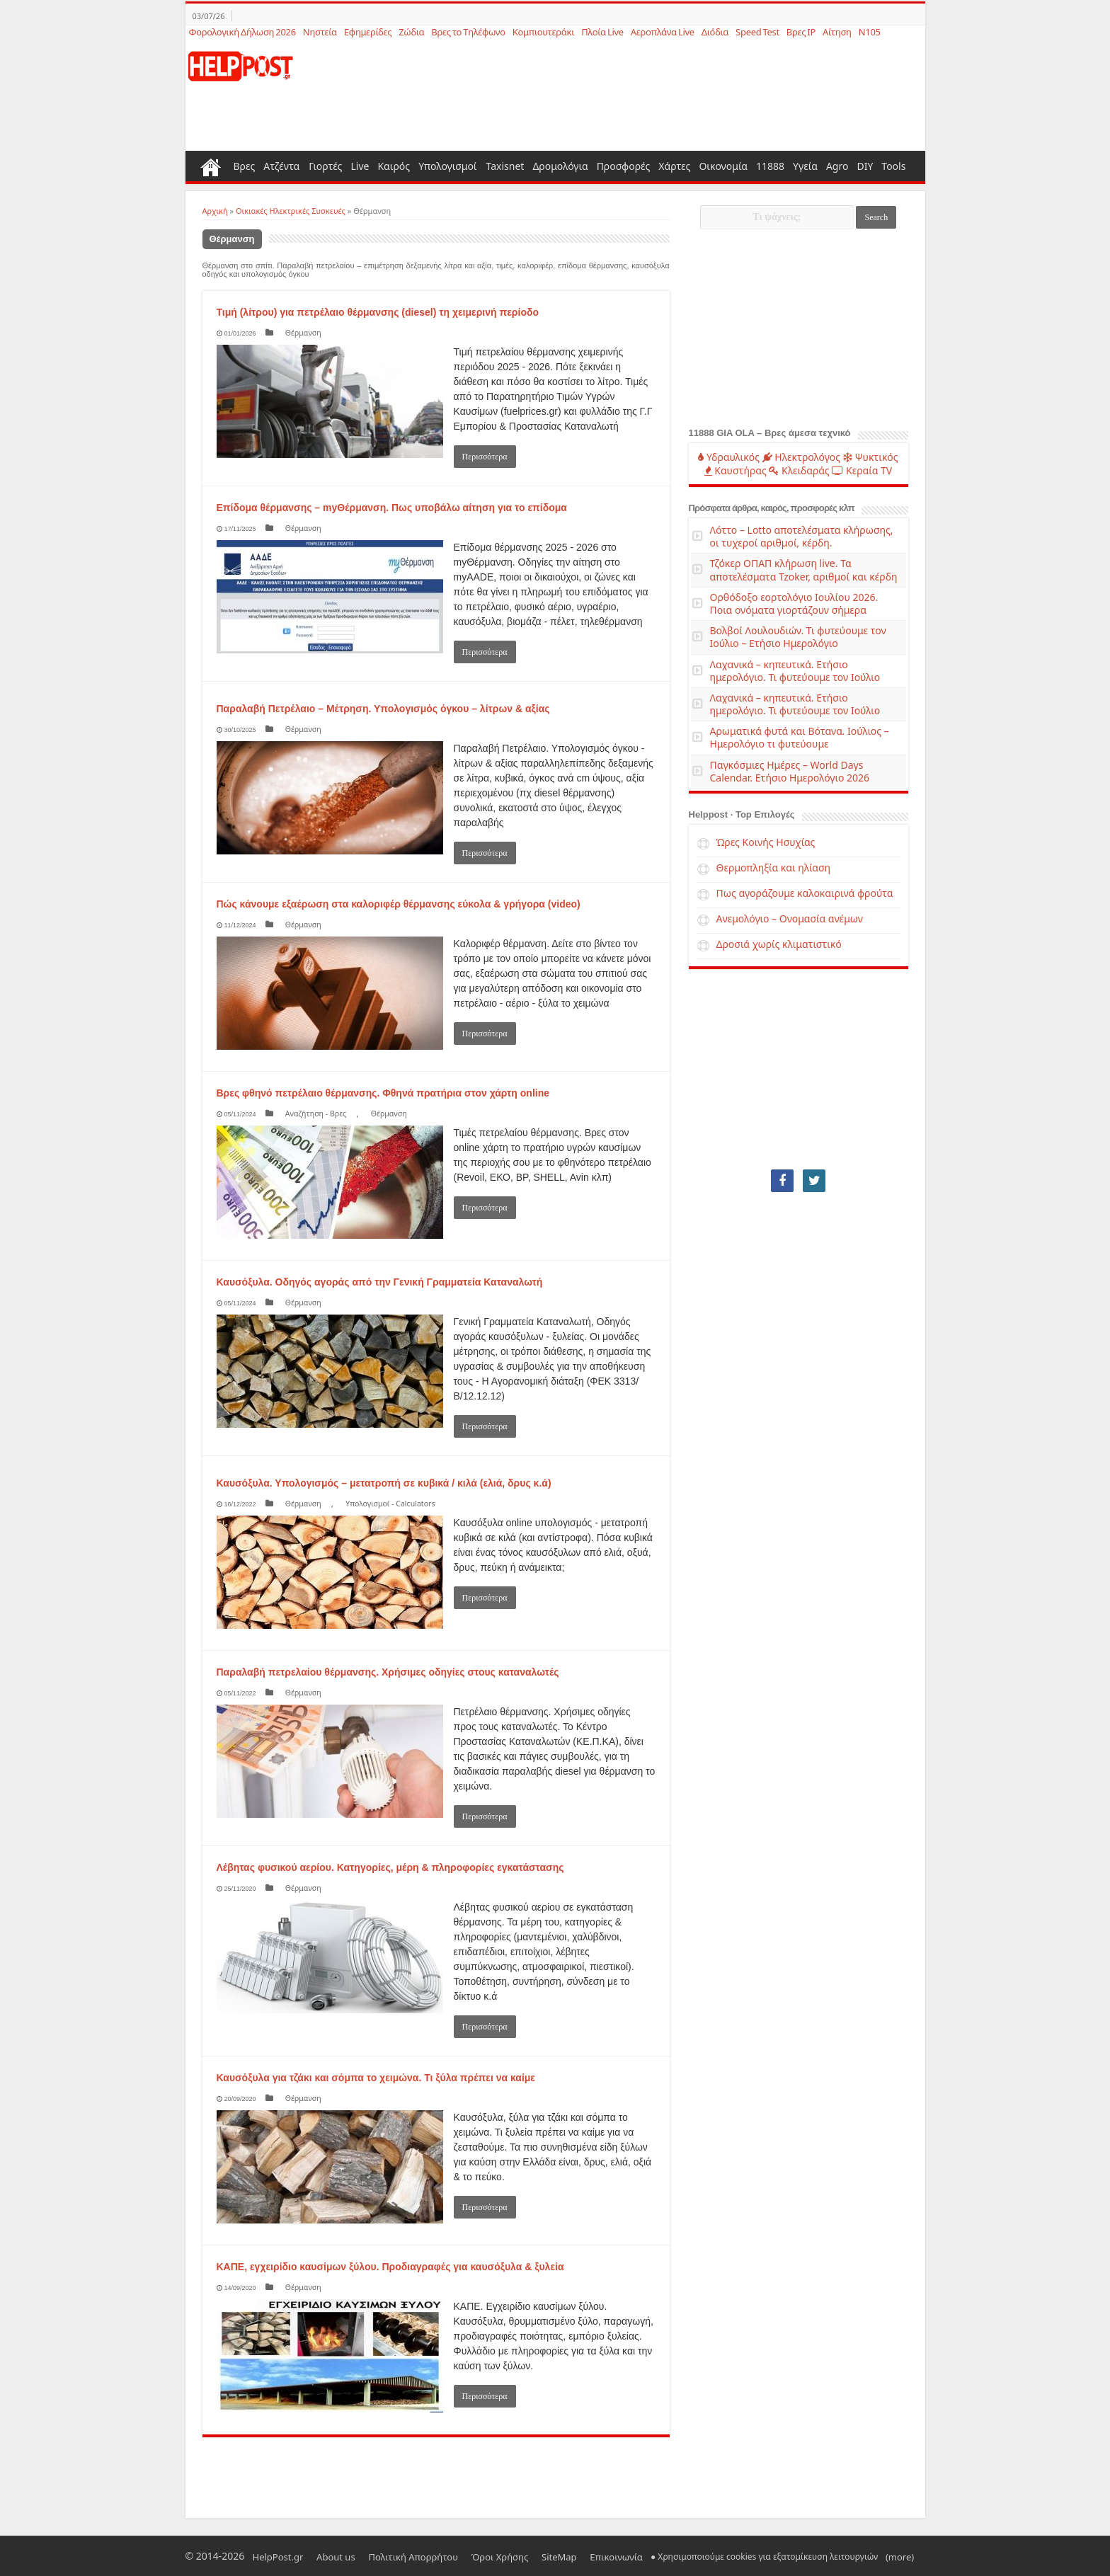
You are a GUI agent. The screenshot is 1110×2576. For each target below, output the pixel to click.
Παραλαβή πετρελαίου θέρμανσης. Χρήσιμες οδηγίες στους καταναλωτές (388, 1672)
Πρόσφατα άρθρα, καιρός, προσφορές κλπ (772, 508)
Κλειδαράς (799, 470)
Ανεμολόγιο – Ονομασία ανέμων (789, 918)
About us (319, 2556)
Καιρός (393, 166)
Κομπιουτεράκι (543, 31)
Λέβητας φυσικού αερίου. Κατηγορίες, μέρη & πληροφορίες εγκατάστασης (390, 1867)
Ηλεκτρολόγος (801, 457)
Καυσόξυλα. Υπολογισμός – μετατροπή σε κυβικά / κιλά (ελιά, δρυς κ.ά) (384, 1483)
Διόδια (715, 31)
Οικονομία (723, 166)
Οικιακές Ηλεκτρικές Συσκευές (290, 210)
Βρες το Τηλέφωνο (468, 31)
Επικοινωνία (557, 2556)
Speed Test (757, 31)
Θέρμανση (295, 332)
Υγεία (805, 166)
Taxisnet (505, 166)
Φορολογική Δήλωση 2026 (242, 31)
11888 (770, 166)
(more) (830, 2556)
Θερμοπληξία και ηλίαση (773, 867)
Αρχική (215, 210)
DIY (865, 166)
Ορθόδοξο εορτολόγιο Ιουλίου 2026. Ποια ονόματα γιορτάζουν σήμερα (794, 603)
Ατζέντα (281, 166)
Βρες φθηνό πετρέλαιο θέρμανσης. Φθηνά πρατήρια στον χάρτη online (383, 1093)
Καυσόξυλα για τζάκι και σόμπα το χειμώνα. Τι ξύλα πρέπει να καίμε (376, 2077)
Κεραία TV (862, 470)
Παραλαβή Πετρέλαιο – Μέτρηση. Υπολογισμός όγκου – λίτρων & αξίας (383, 708)
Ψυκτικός (870, 457)
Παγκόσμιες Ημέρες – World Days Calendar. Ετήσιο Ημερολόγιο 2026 (790, 771)
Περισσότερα (485, 457)
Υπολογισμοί (447, 166)
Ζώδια (411, 31)
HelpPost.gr (272, 2556)
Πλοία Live (602, 31)
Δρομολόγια (560, 166)
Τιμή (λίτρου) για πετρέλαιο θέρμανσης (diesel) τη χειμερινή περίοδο (378, 312)
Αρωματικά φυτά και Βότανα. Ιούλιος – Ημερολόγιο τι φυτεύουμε (799, 737)
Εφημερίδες (367, 31)
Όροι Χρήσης (462, 2556)
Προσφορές (624, 166)
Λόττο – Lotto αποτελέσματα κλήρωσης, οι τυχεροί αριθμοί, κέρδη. (801, 536)
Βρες (245, 166)
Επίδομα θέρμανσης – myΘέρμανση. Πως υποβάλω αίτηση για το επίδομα (392, 507)
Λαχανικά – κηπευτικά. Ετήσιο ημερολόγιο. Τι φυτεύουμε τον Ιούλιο (795, 671)
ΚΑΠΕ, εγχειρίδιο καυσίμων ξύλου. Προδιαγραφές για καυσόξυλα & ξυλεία (390, 2266)
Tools (893, 166)
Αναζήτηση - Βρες (309, 1112)
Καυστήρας (735, 470)
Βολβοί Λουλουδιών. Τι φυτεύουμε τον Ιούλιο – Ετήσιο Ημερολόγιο (798, 637)
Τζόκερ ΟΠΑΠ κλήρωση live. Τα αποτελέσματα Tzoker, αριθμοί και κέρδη (804, 569)
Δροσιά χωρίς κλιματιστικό (779, 944)
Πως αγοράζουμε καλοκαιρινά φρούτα (804, 893)
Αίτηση (837, 31)
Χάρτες (674, 166)
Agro (837, 166)
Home (211, 166)
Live (359, 166)
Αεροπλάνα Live (662, 31)
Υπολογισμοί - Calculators (370, 1503)
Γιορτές (325, 166)
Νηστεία (320, 31)
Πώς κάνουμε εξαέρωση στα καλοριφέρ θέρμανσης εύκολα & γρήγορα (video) (398, 904)
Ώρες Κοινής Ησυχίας (766, 842)
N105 (870, 31)
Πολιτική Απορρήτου (387, 2556)
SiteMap (511, 2556)
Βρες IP (801, 31)
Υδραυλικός (729, 457)
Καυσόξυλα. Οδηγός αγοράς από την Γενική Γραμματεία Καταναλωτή (380, 1282)
